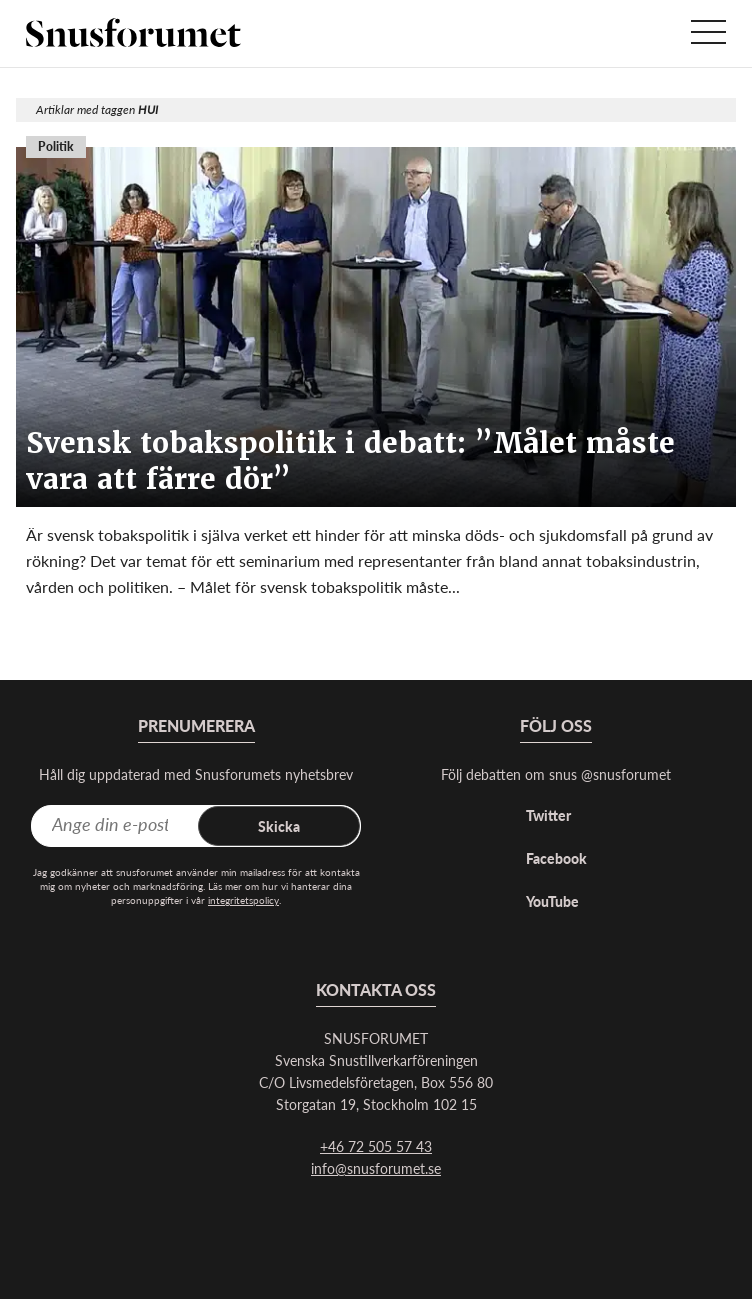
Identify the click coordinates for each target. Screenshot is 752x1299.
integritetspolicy (243, 900)
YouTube (552, 901)
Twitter (548, 815)
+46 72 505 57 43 (376, 1146)
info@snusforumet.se (376, 1168)
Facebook (556, 858)
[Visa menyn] (708, 33)
